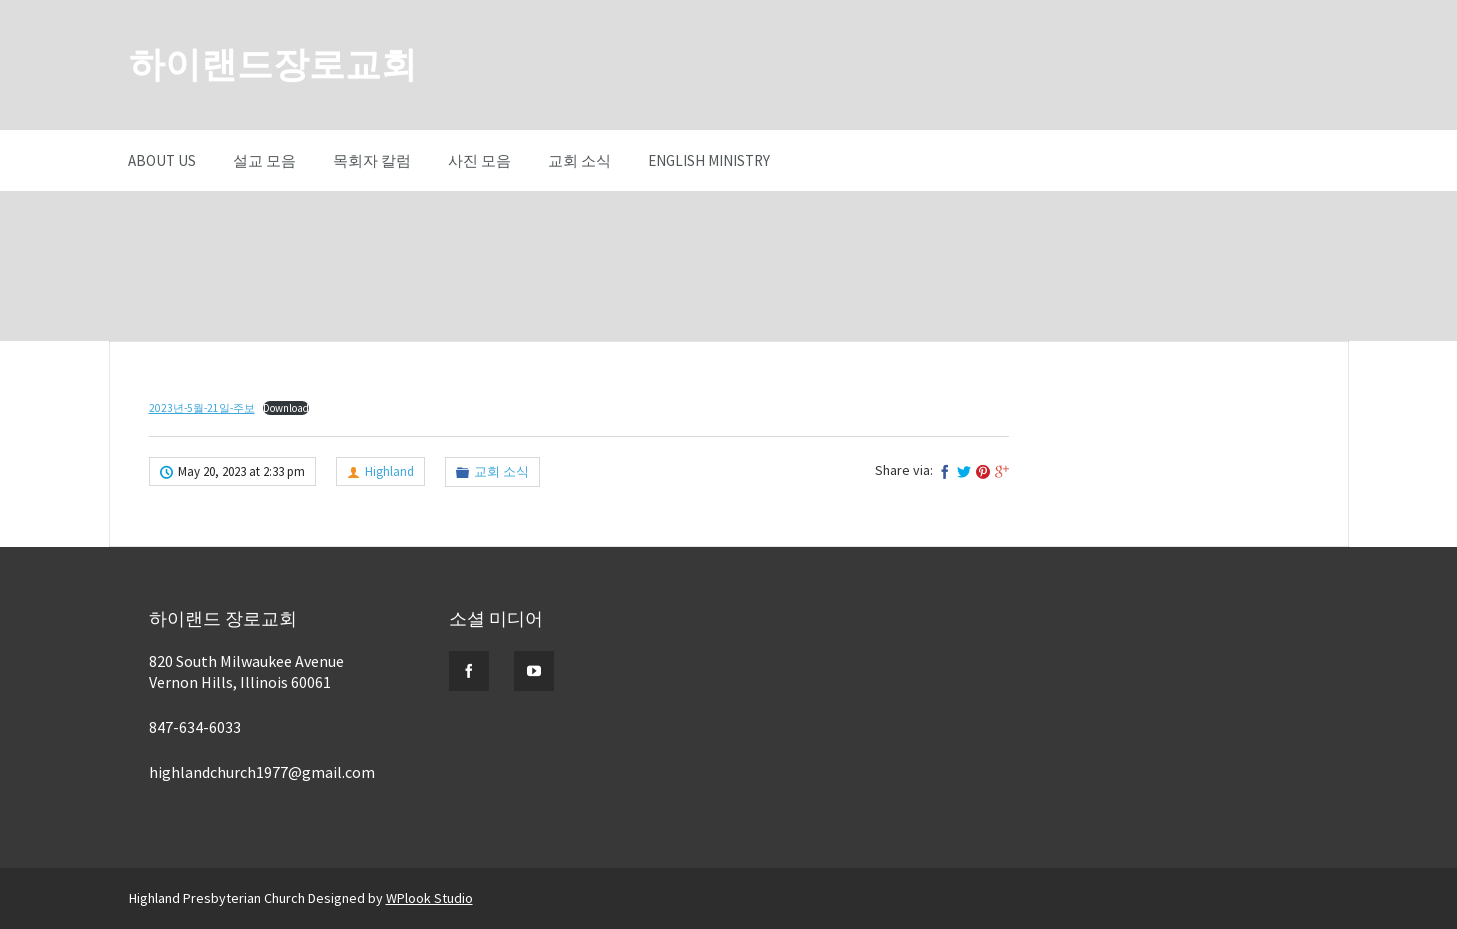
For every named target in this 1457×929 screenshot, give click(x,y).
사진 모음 (479, 160)
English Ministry (709, 160)
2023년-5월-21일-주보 (202, 408)
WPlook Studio (429, 898)
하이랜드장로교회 (273, 64)
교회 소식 (579, 160)
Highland (389, 471)
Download (286, 408)
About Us (162, 160)
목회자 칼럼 (372, 160)
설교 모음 (264, 160)
